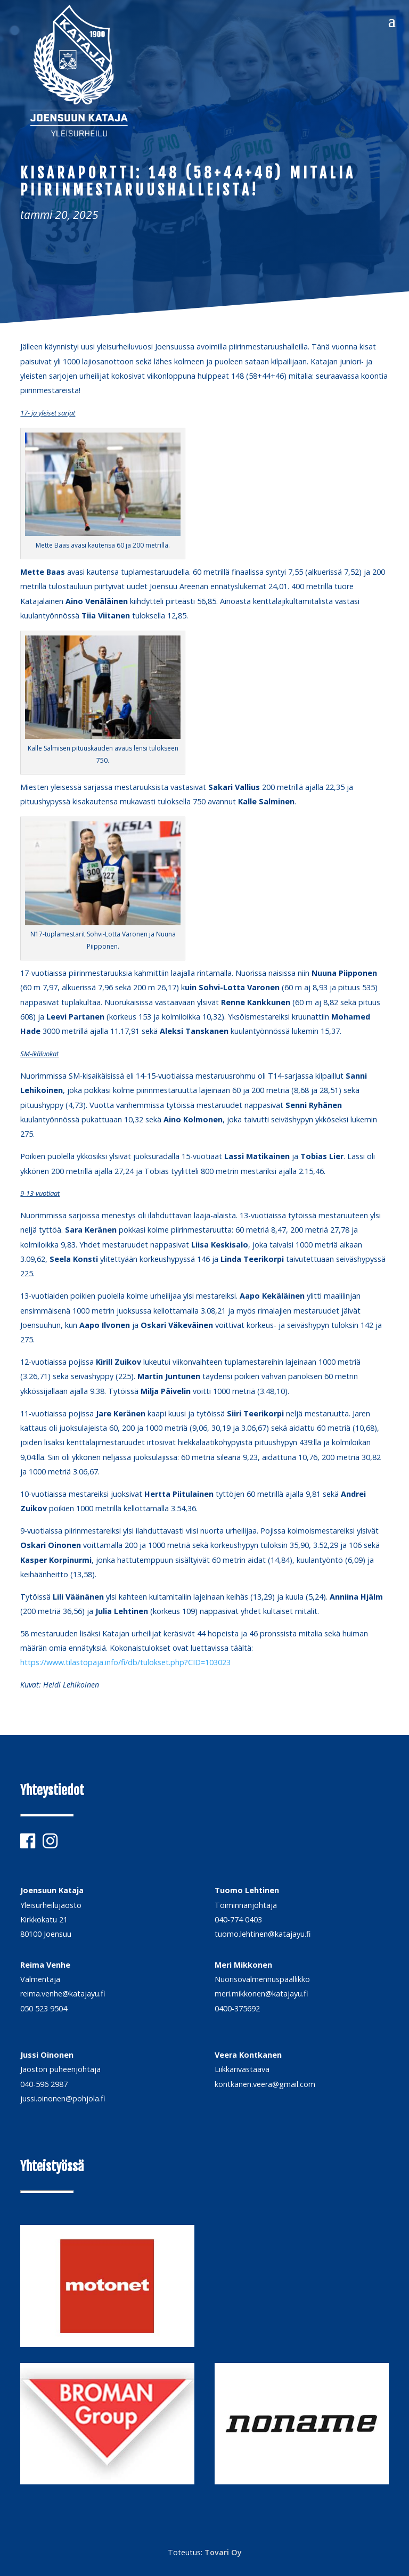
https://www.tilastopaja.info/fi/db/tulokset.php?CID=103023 (125, 1662)
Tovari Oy (223, 2552)
